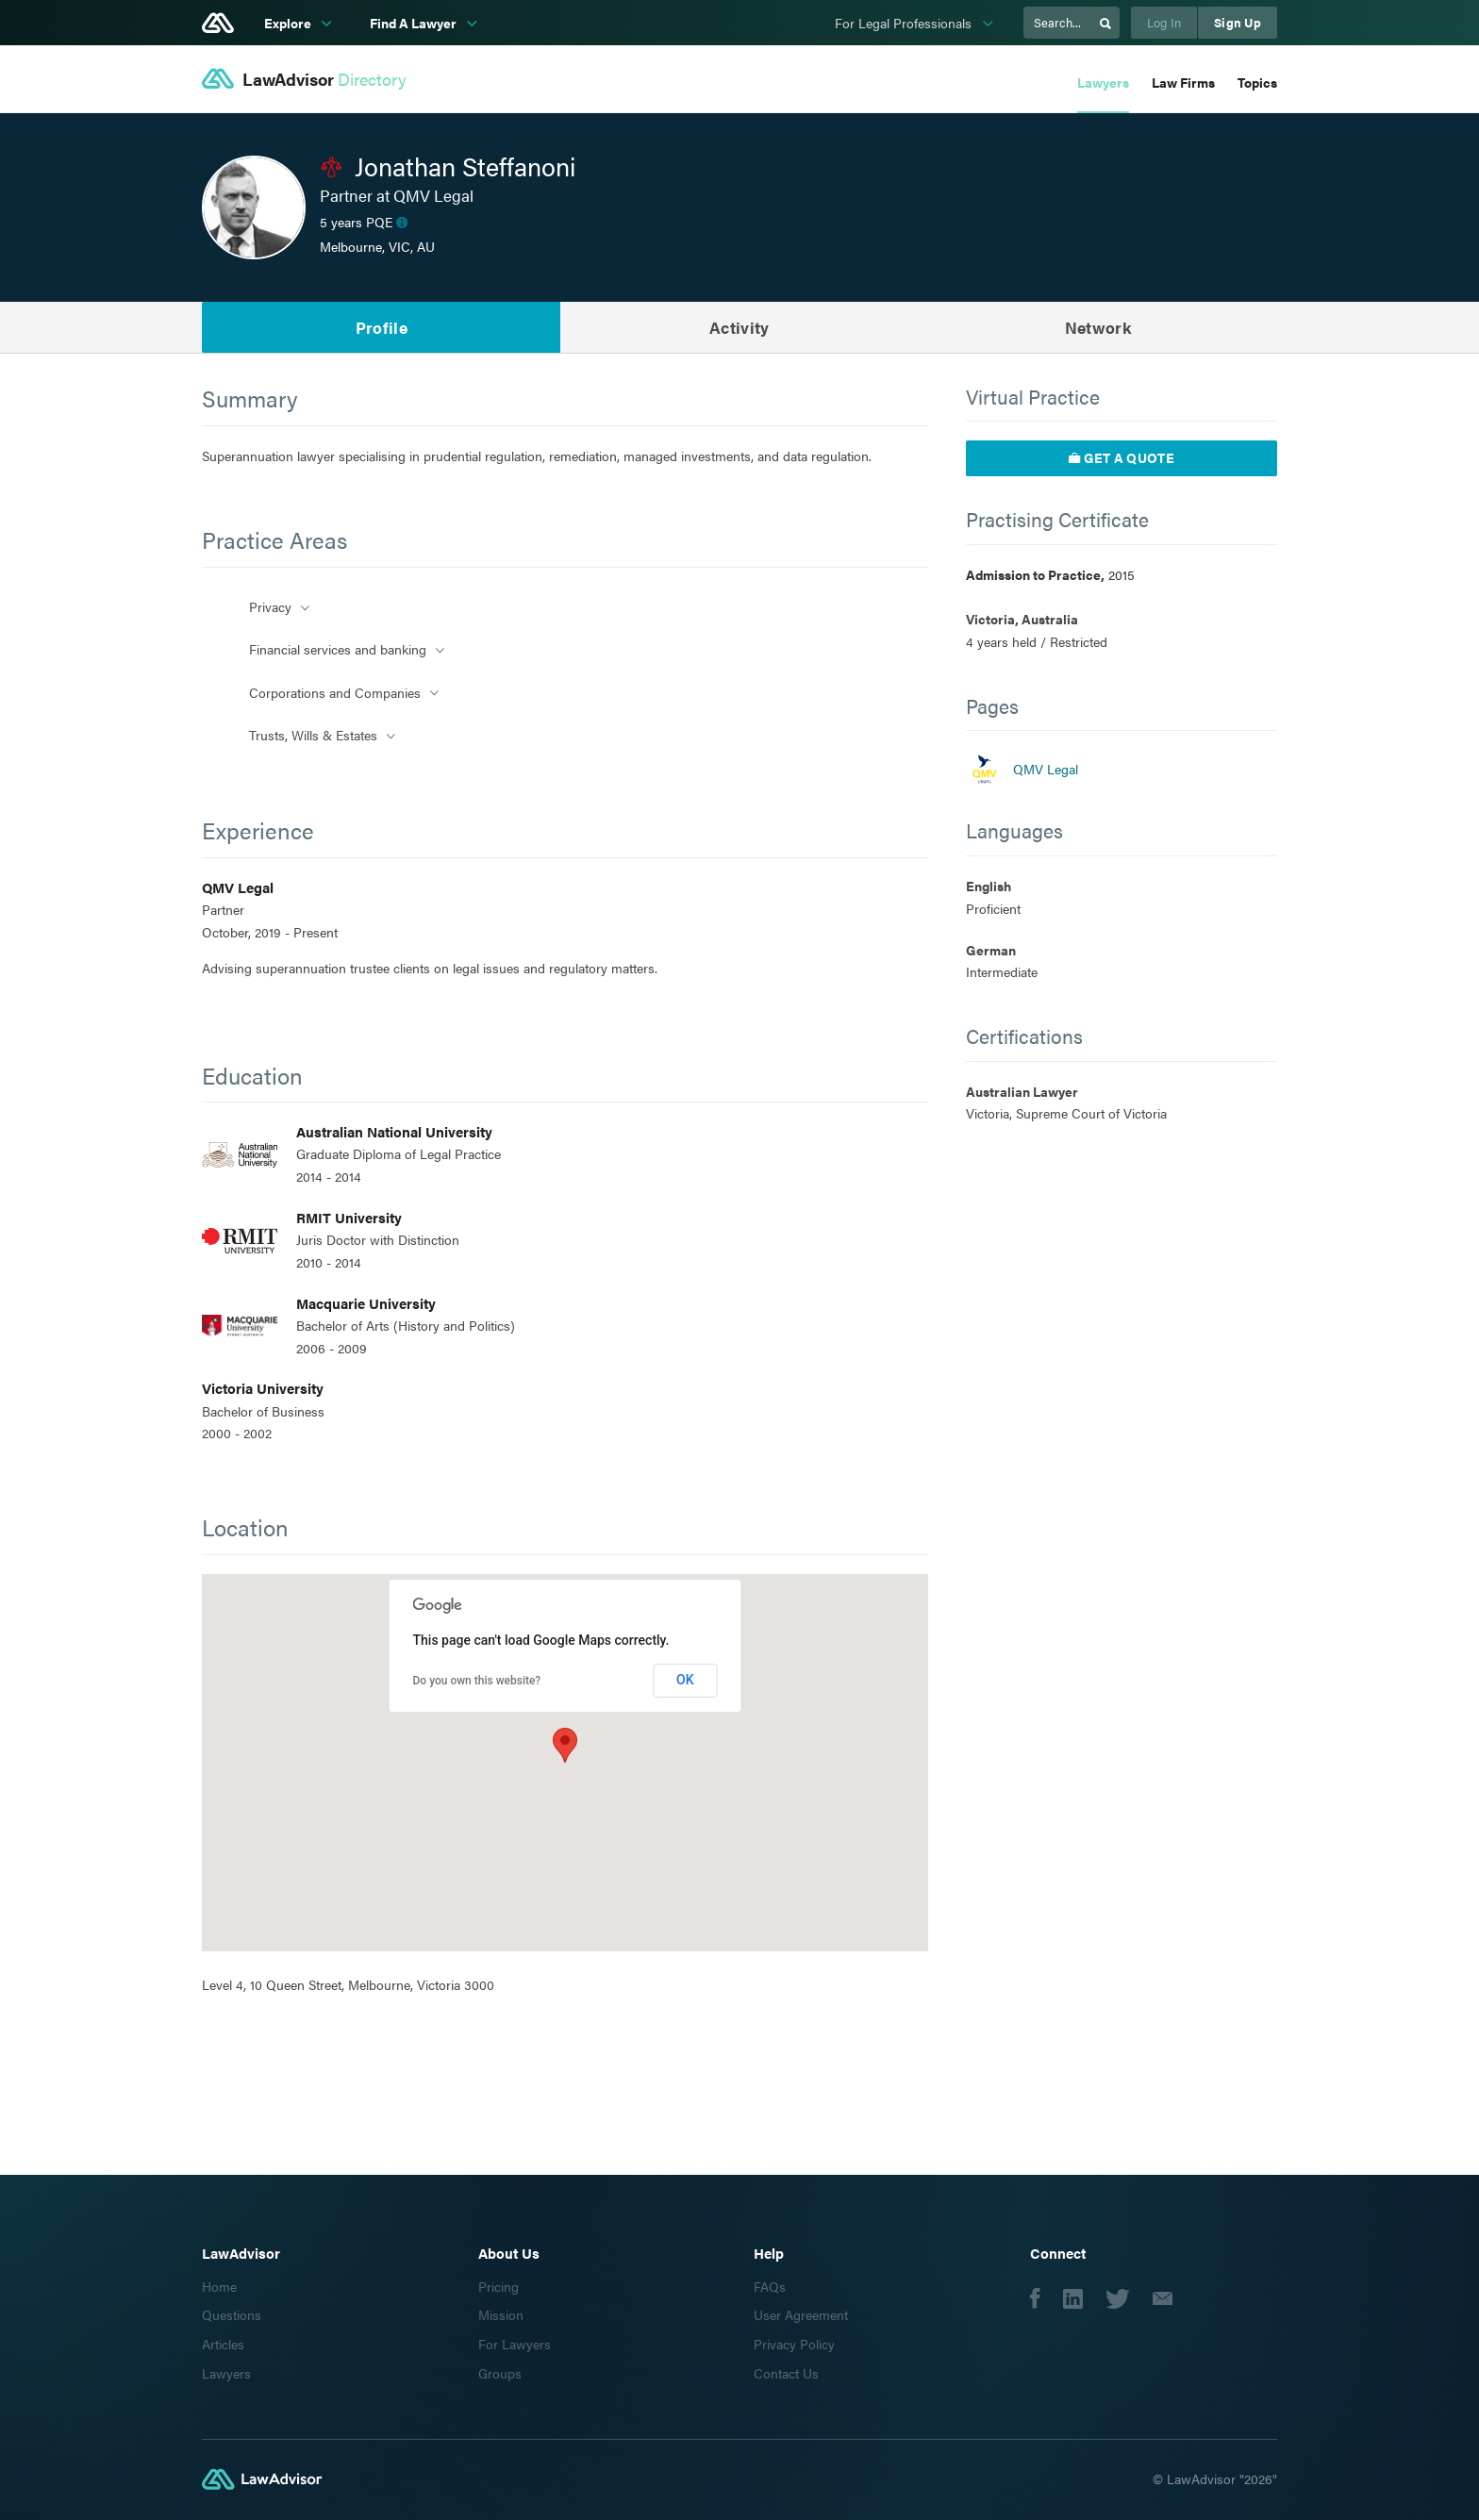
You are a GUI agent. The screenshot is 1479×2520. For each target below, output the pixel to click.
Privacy (270, 606)
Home (219, 2286)
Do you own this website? (477, 1680)
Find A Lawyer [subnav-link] (414, 22)
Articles (223, 2343)
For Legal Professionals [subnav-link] (905, 22)
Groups (500, 2372)
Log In (1164, 22)
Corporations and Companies (335, 692)
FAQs (770, 2286)
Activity (739, 327)
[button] (565, 1745)
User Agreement (801, 2314)
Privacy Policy (794, 2343)
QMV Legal (1045, 768)
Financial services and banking (337, 648)
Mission (500, 2314)
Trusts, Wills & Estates (313, 734)
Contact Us (786, 2372)
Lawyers (1103, 82)
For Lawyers (514, 2343)
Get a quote (1121, 457)
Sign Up (1237, 22)
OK (685, 1679)
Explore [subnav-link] (289, 22)
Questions (231, 2314)
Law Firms (1183, 82)
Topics (1257, 82)
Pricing (498, 2286)
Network (1098, 327)
